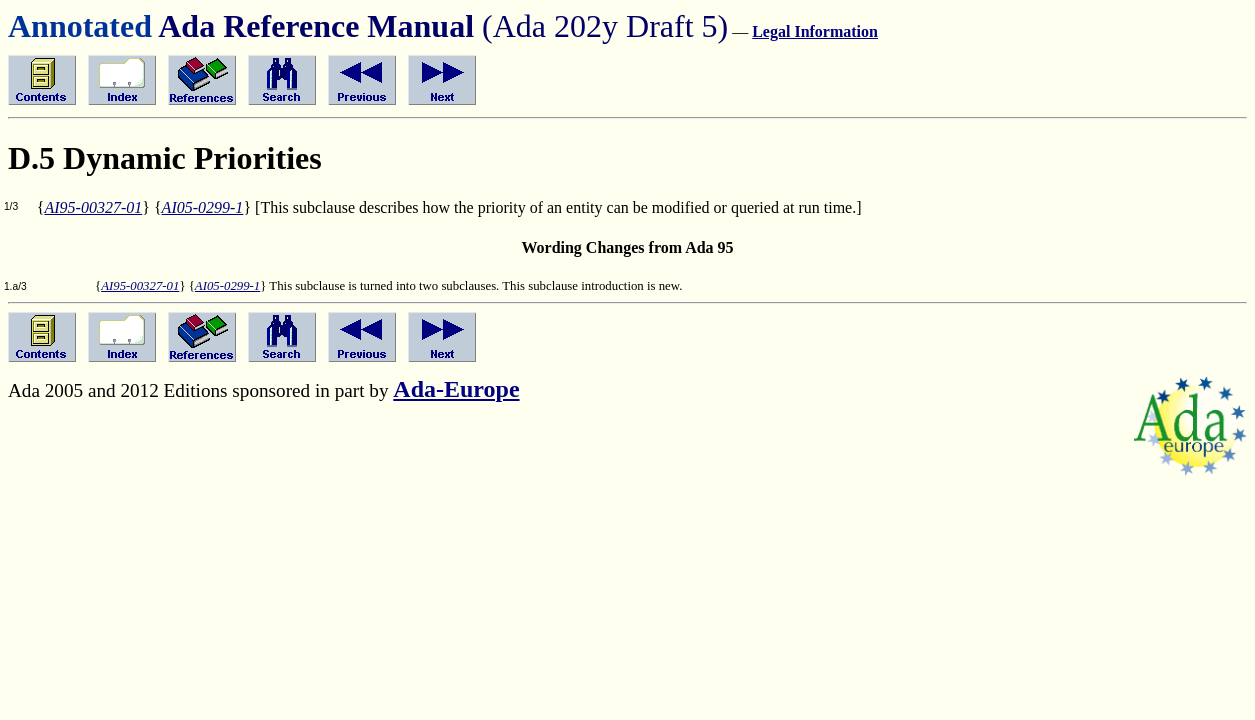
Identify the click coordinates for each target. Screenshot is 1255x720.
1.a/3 (15, 286)
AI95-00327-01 (93, 207)
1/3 (11, 206)
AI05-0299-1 (203, 207)
